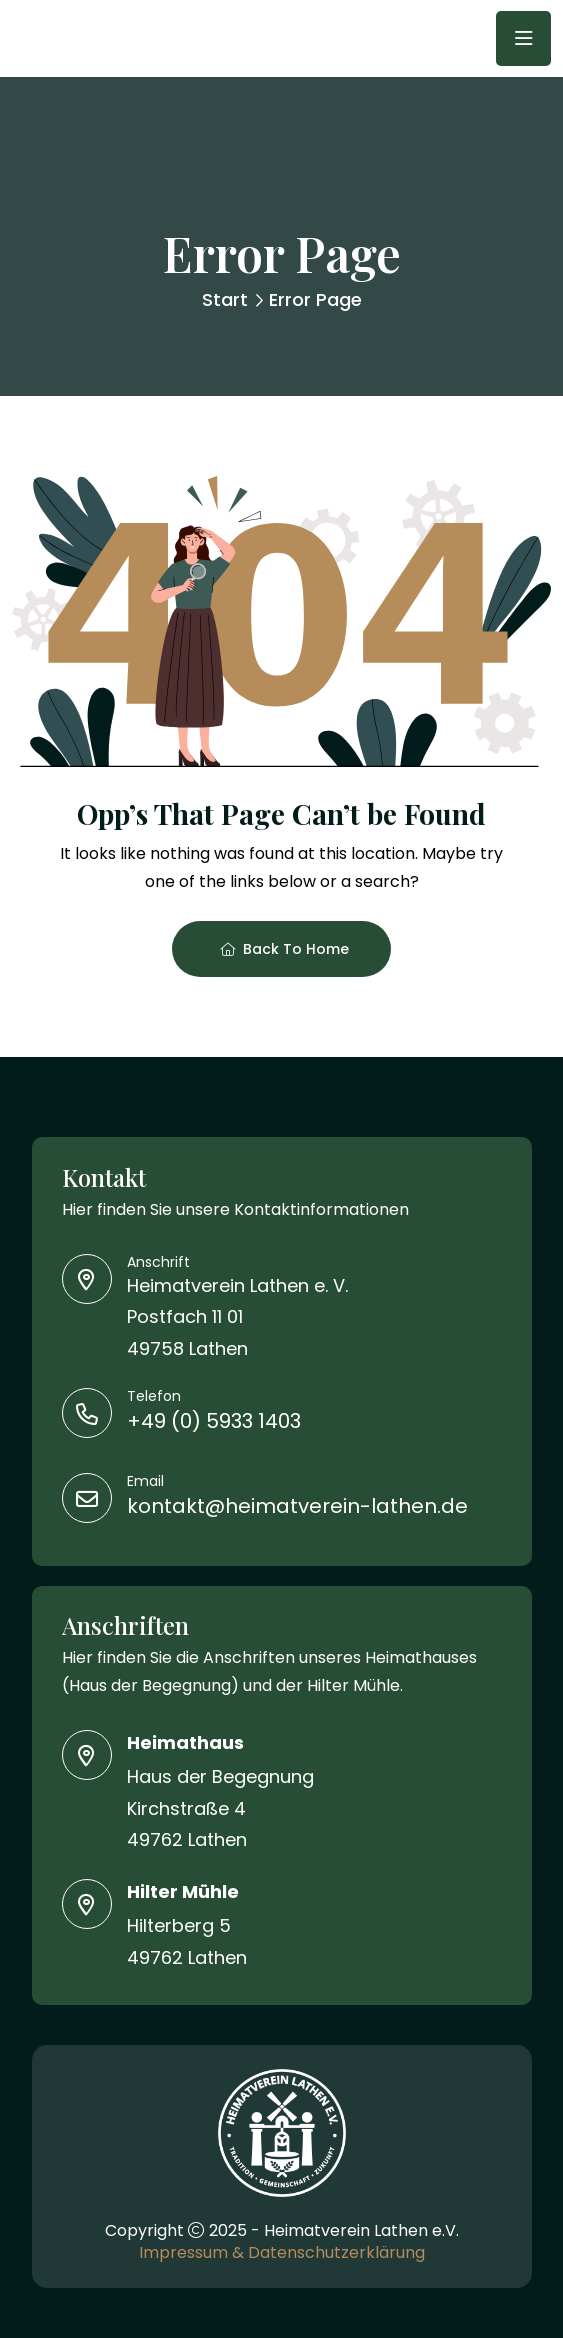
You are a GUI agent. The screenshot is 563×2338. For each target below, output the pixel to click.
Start (225, 299)
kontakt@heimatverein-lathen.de (297, 1506)
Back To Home (284, 949)
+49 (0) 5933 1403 (214, 1421)
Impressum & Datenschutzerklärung (282, 2252)
